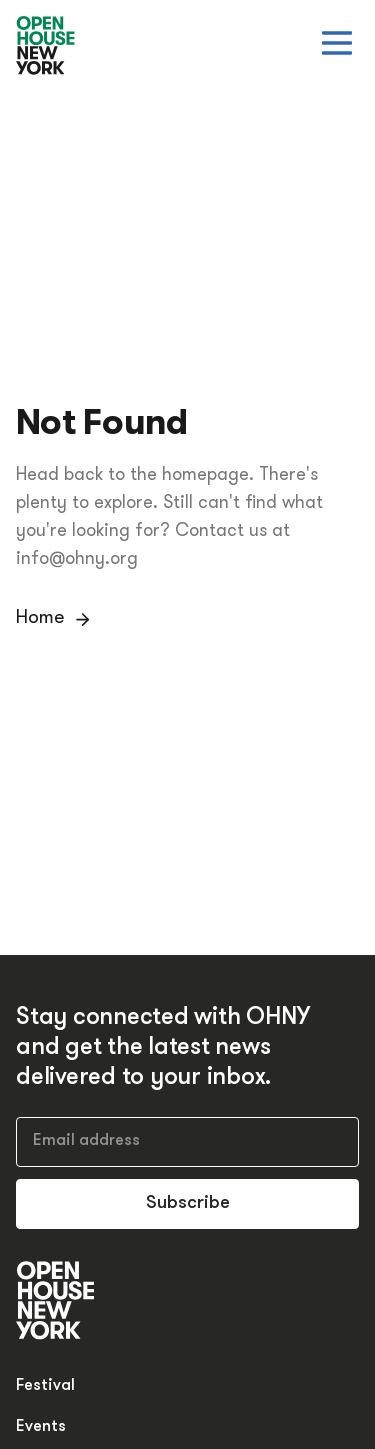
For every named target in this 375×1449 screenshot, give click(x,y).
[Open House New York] (46, 46)
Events (41, 1427)
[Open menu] (337, 43)
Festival (45, 1386)
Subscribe (188, 1203)
